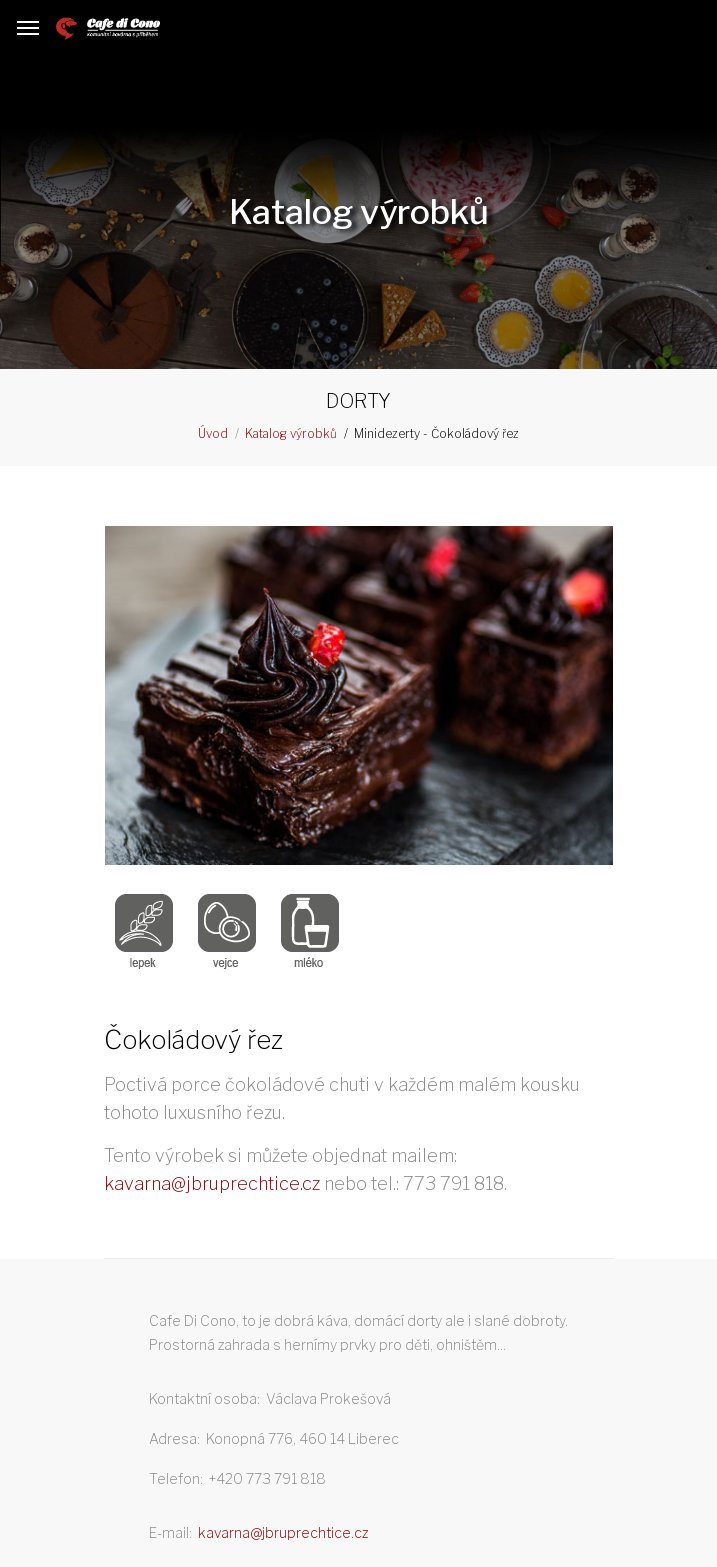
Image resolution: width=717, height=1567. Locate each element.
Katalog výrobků (291, 433)
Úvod (213, 433)
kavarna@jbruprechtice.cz (212, 1183)
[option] (359, 699)
